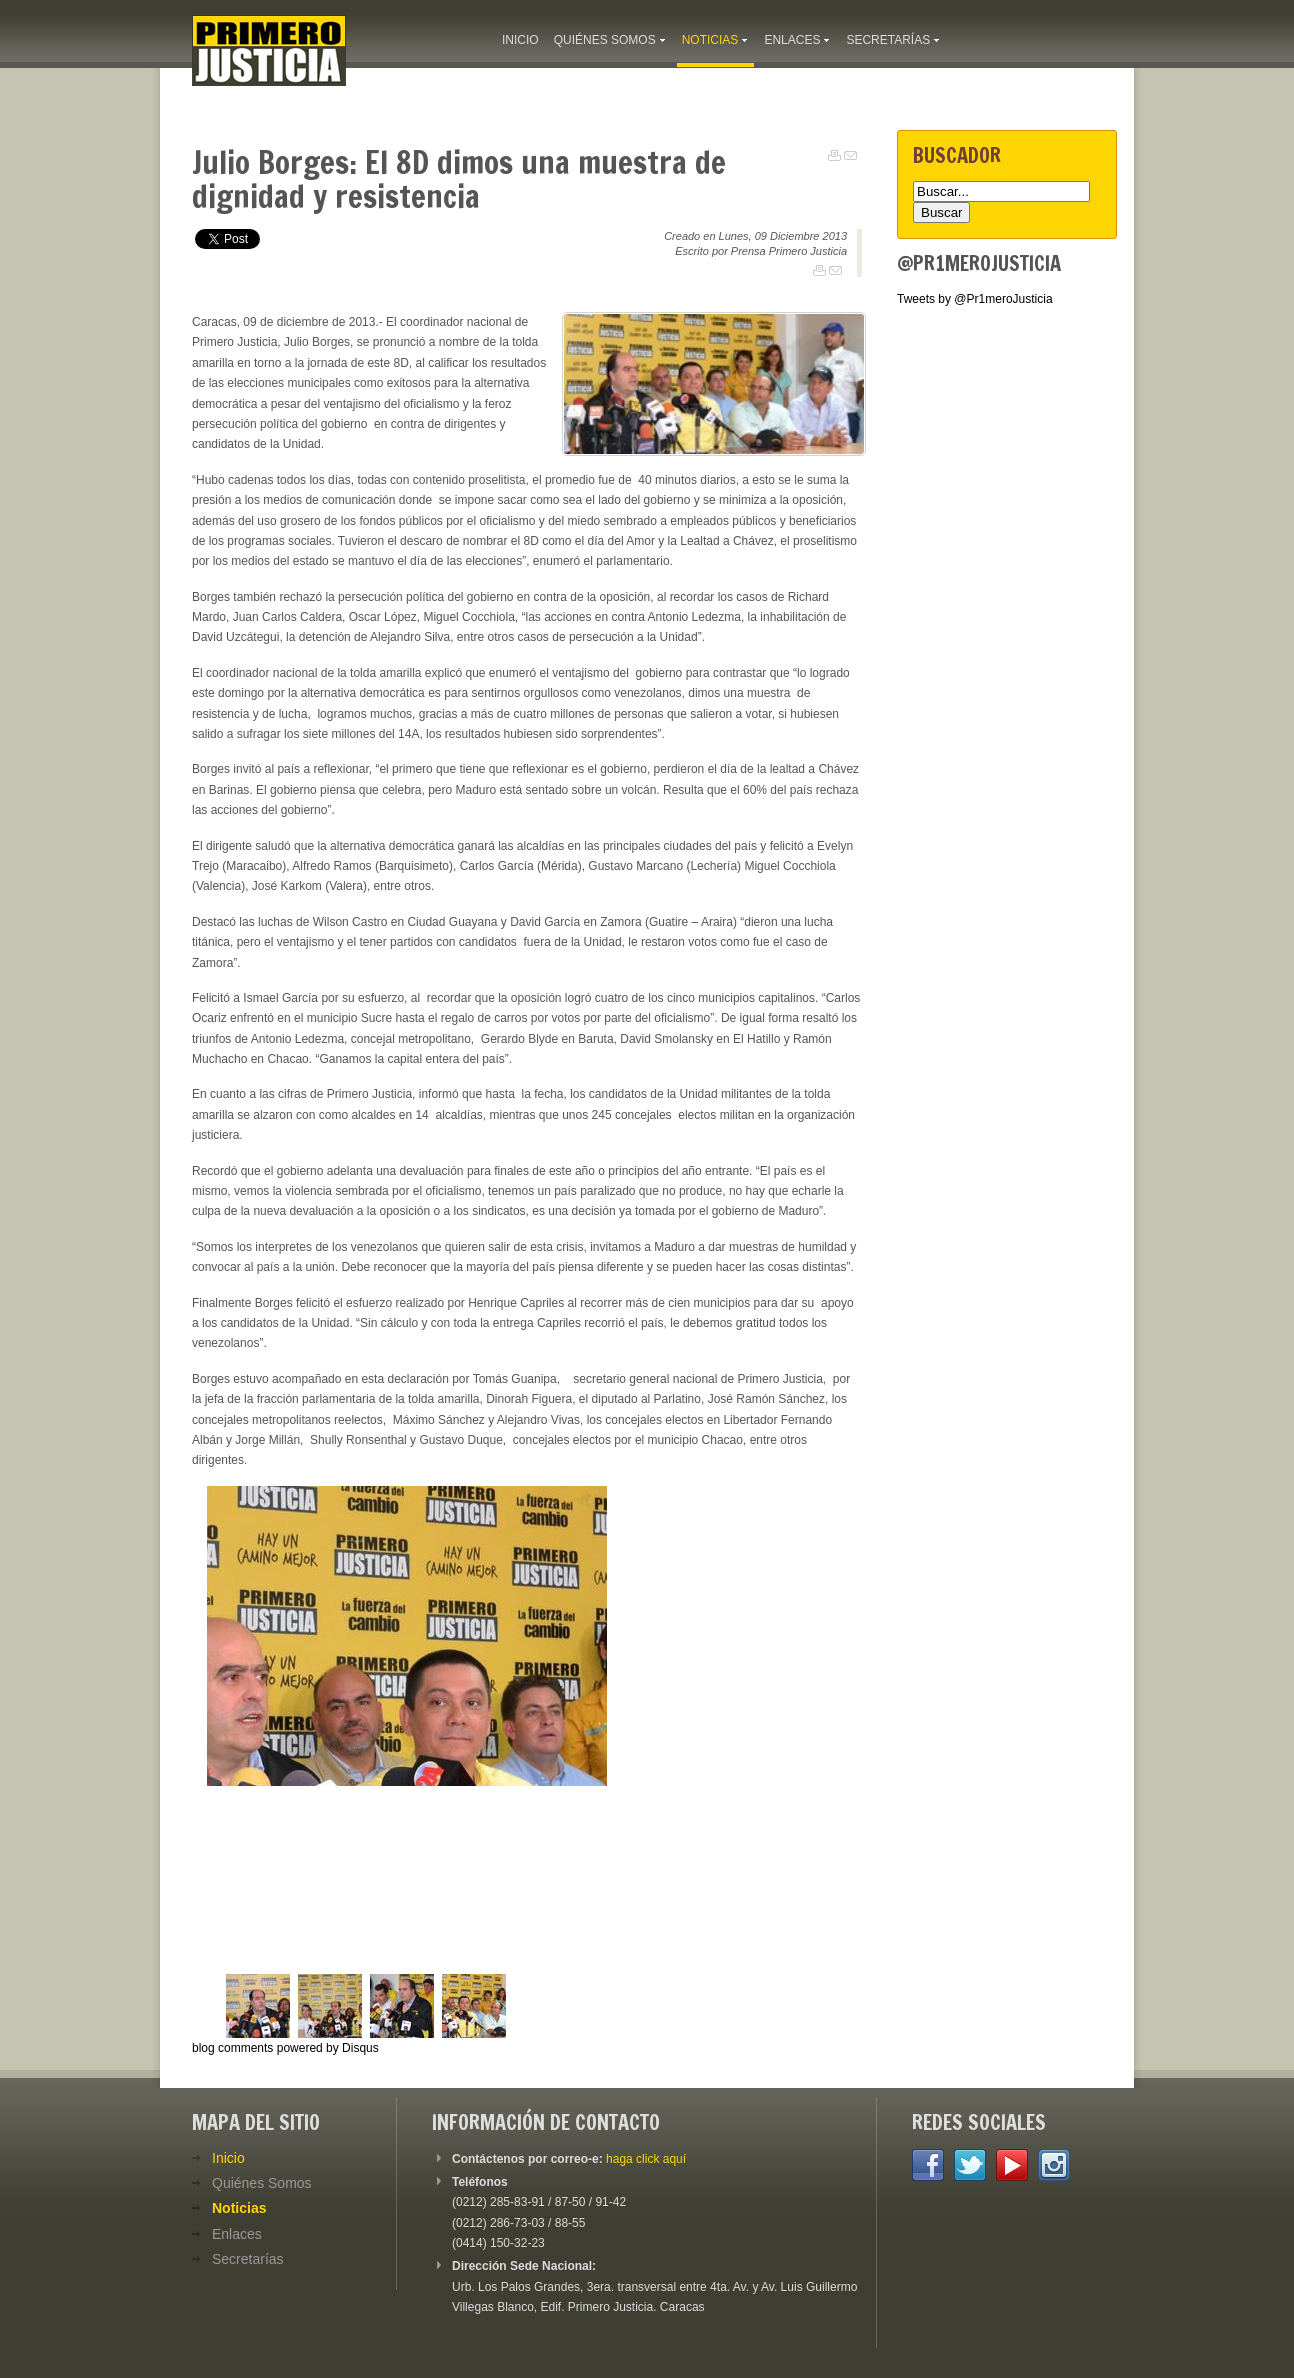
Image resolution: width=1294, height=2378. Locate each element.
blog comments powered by (285, 2048)
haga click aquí (646, 2159)
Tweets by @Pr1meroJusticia (975, 299)
